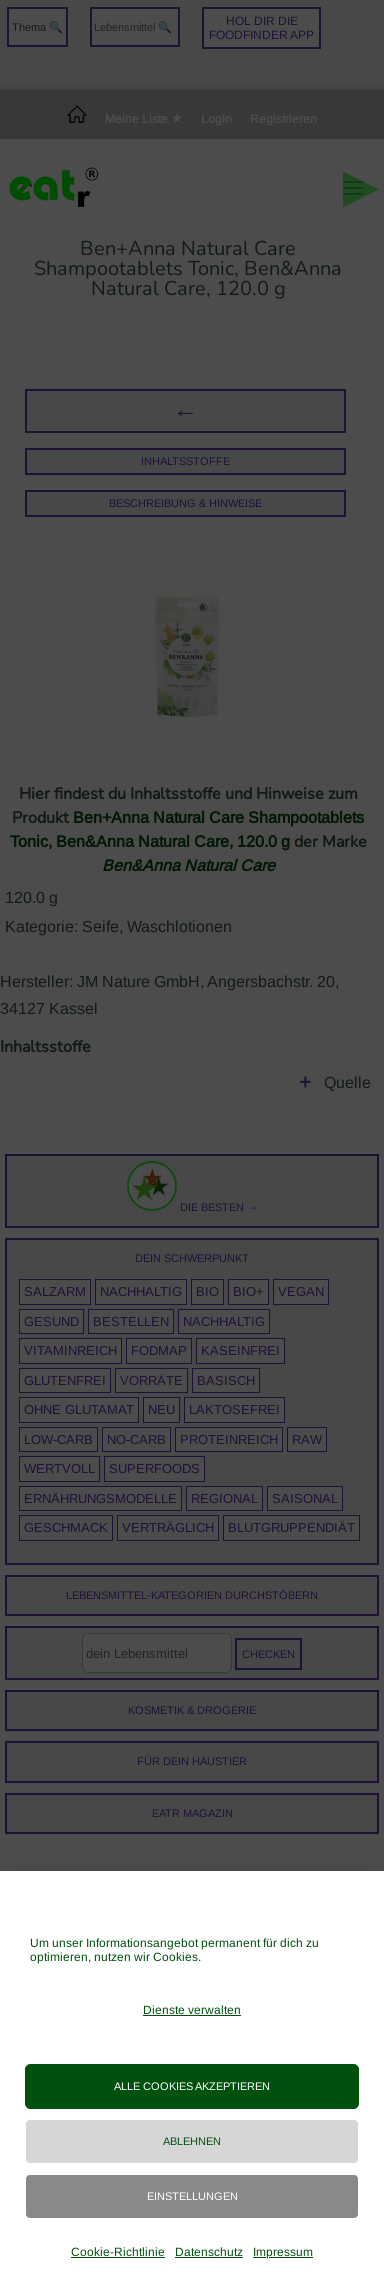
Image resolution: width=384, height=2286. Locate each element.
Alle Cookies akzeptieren (192, 2086)
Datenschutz (209, 2252)
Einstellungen (192, 2196)
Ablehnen (192, 2141)
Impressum (283, 2252)
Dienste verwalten (192, 2010)
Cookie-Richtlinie (118, 2252)
